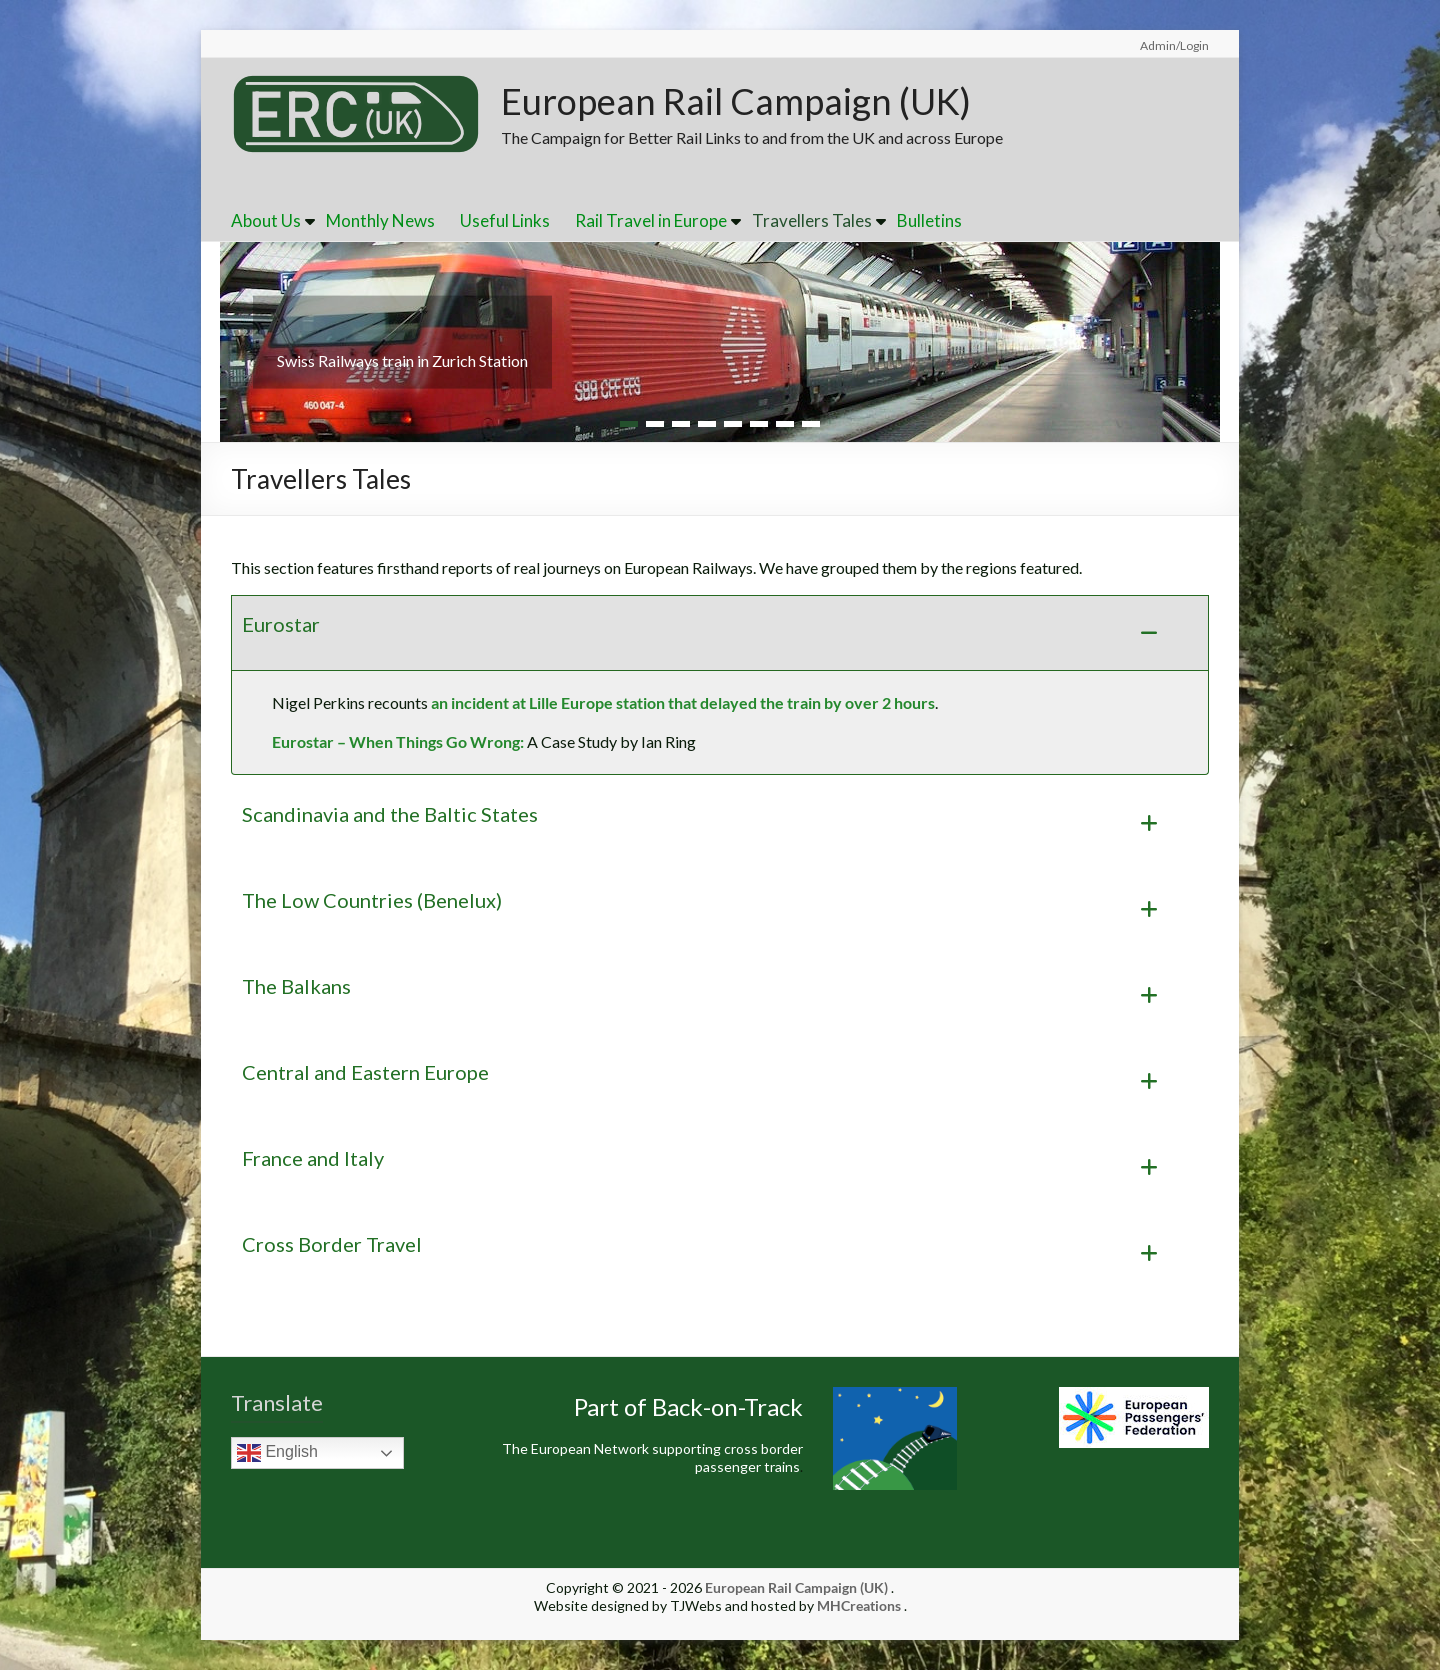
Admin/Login (1174, 45)
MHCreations (859, 1605)
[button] (720, 633)
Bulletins (929, 220)
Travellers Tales (812, 220)
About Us (266, 220)
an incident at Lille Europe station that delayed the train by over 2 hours (683, 702)
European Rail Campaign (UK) (736, 101)
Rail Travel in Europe (651, 220)
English (277, 1453)
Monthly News (380, 220)
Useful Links (505, 220)
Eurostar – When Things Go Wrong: (398, 741)
